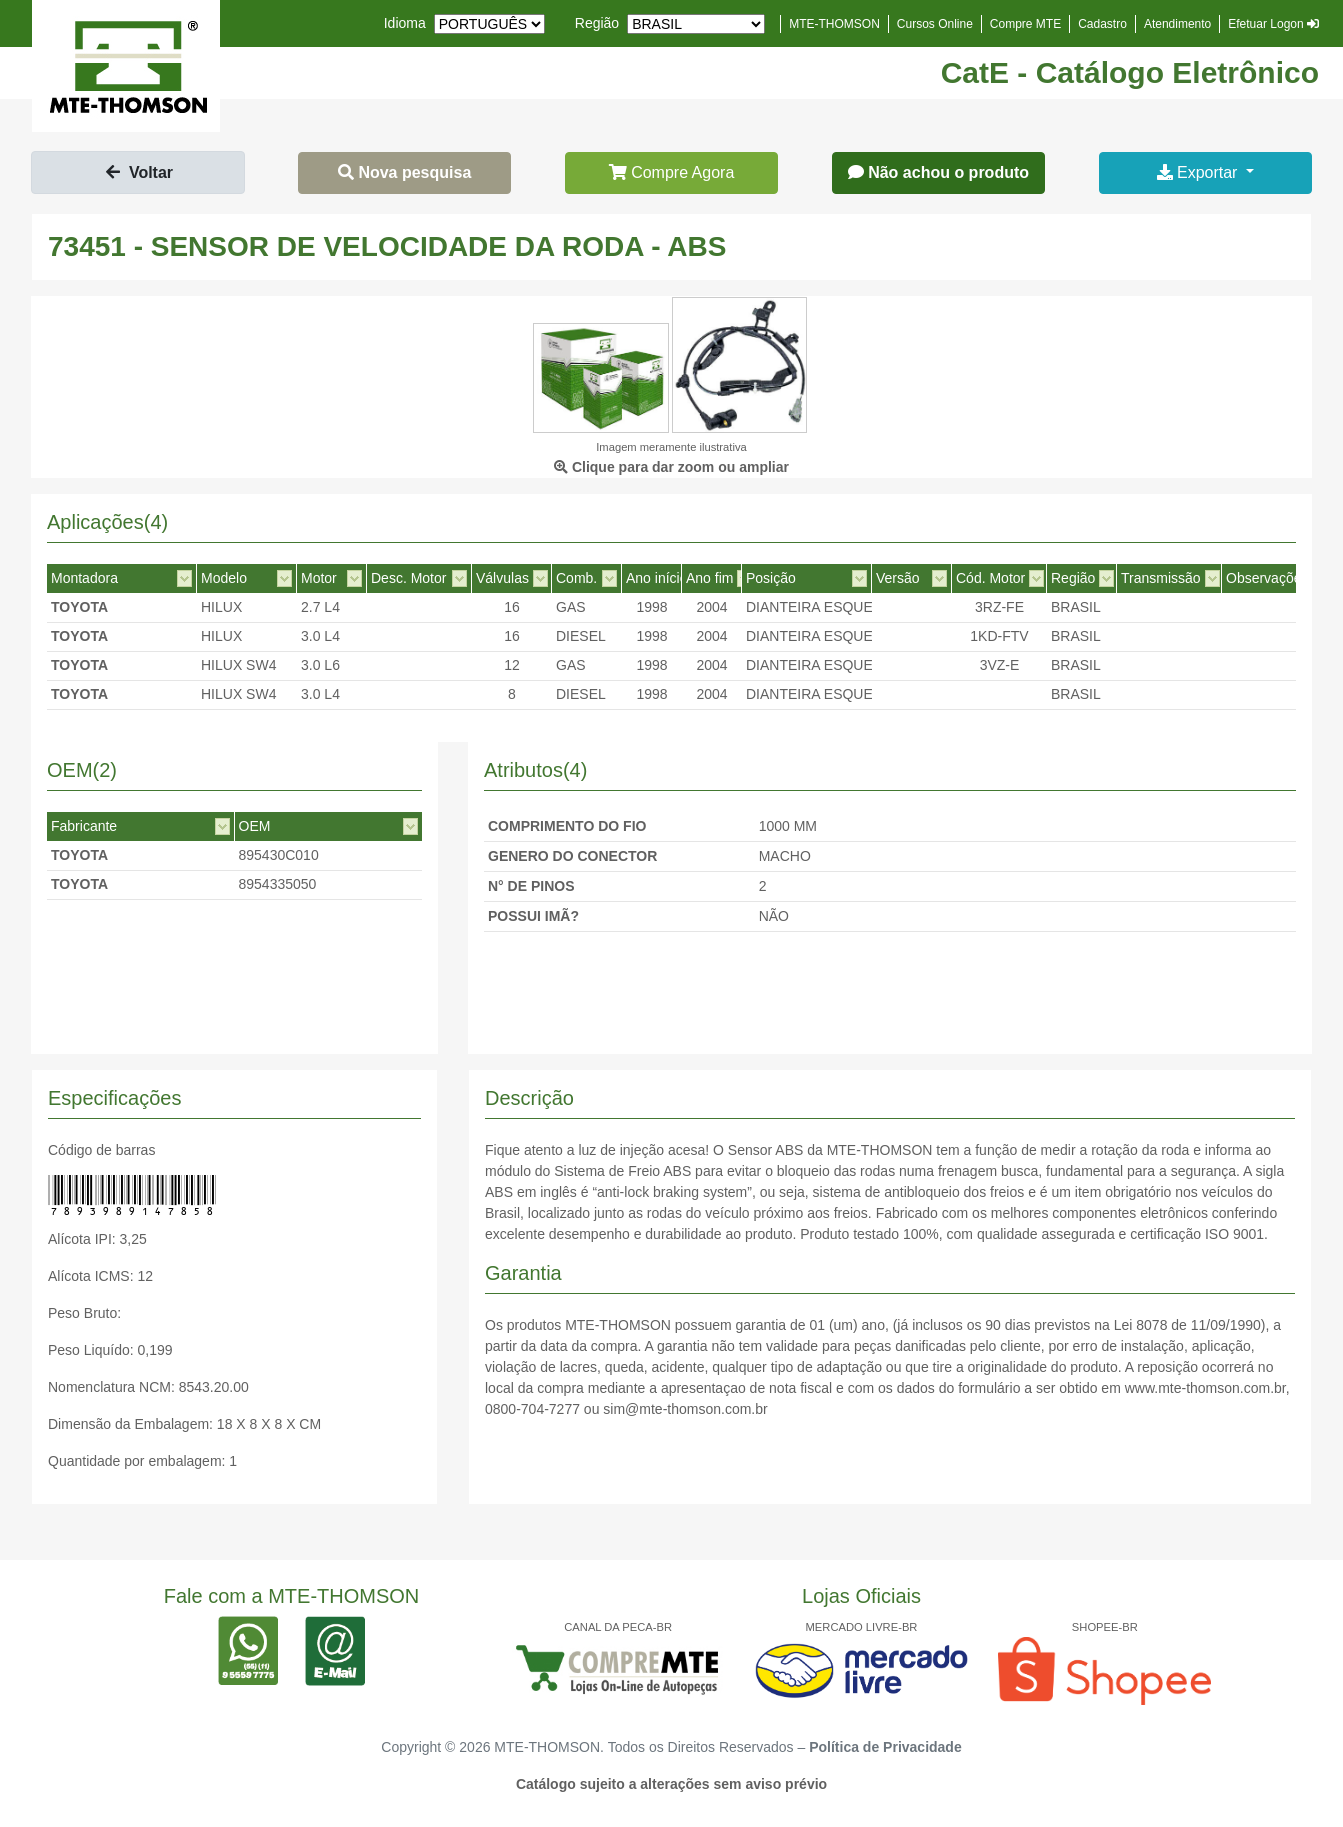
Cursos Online (935, 24)
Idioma (405, 23)
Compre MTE (1025, 24)
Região (597, 23)
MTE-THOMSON (834, 24)
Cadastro (1102, 24)
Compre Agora (672, 172)
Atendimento (1177, 24)
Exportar (1199, 172)
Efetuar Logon (1273, 24)
